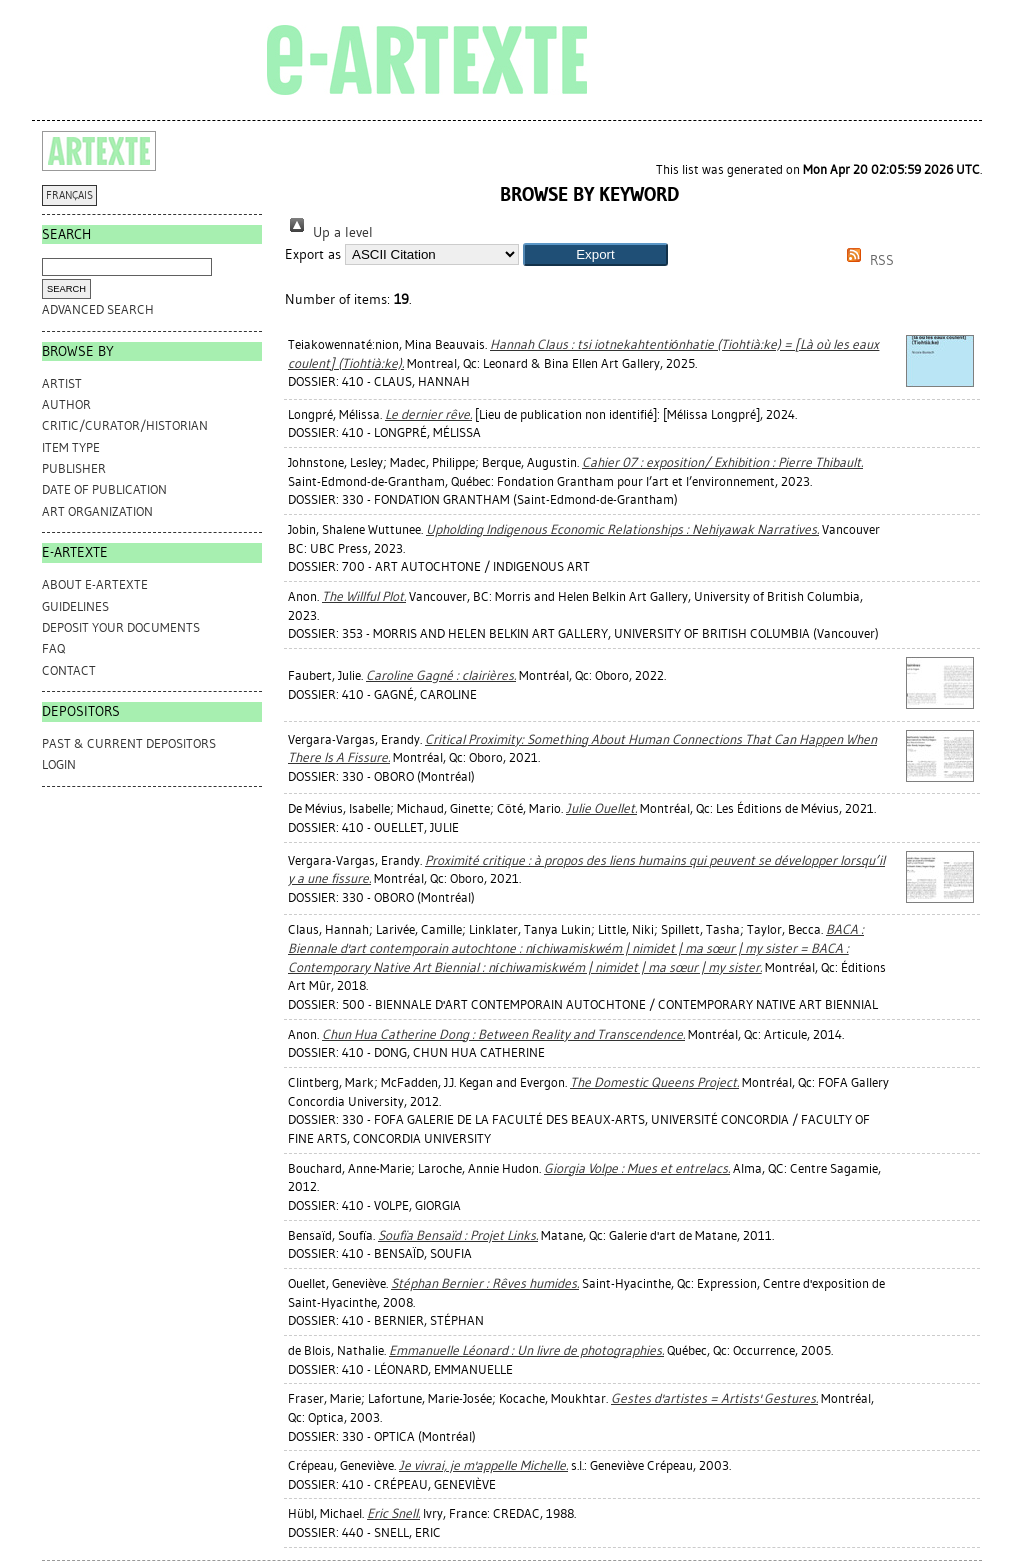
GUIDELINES (75, 606)
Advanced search (98, 309)
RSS (867, 260)
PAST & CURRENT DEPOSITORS (129, 743)
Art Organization (97, 511)
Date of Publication (104, 489)
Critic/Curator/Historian (125, 425)
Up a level (329, 232)
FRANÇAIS (69, 195)
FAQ (53, 648)
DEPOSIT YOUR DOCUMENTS (121, 627)
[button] (595, 254)
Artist (62, 383)
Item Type (71, 447)
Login (59, 764)
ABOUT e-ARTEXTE (95, 584)
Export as (313, 254)
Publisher (74, 468)
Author (66, 404)
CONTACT (69, 670)
